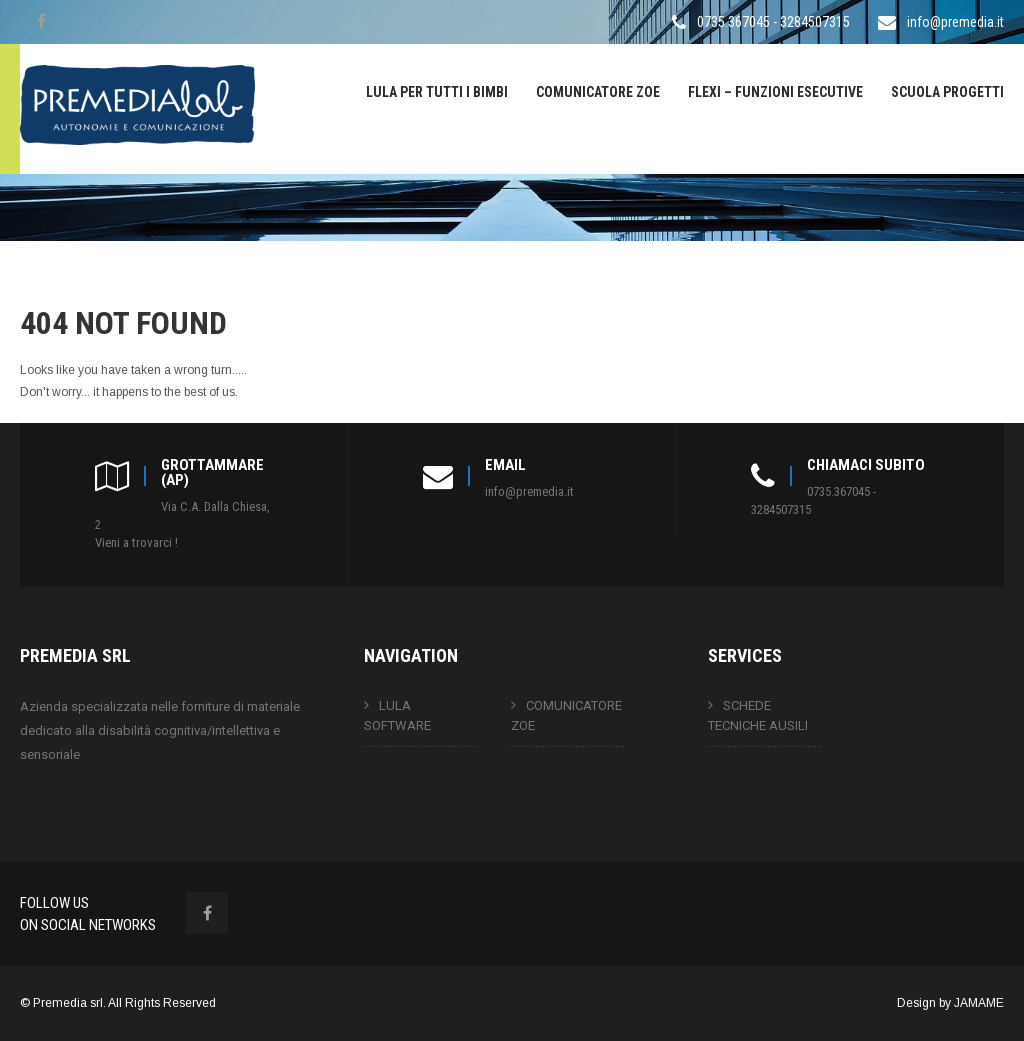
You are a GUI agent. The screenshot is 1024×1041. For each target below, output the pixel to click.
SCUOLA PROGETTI (947, 92)
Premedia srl (68, 1003)
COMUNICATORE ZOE (598, 92)
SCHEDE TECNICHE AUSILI (758, 715)
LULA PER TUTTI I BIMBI (437, 92)
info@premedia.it (955, 22)
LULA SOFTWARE (397, 715)
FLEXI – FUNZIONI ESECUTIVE (775, 92)
